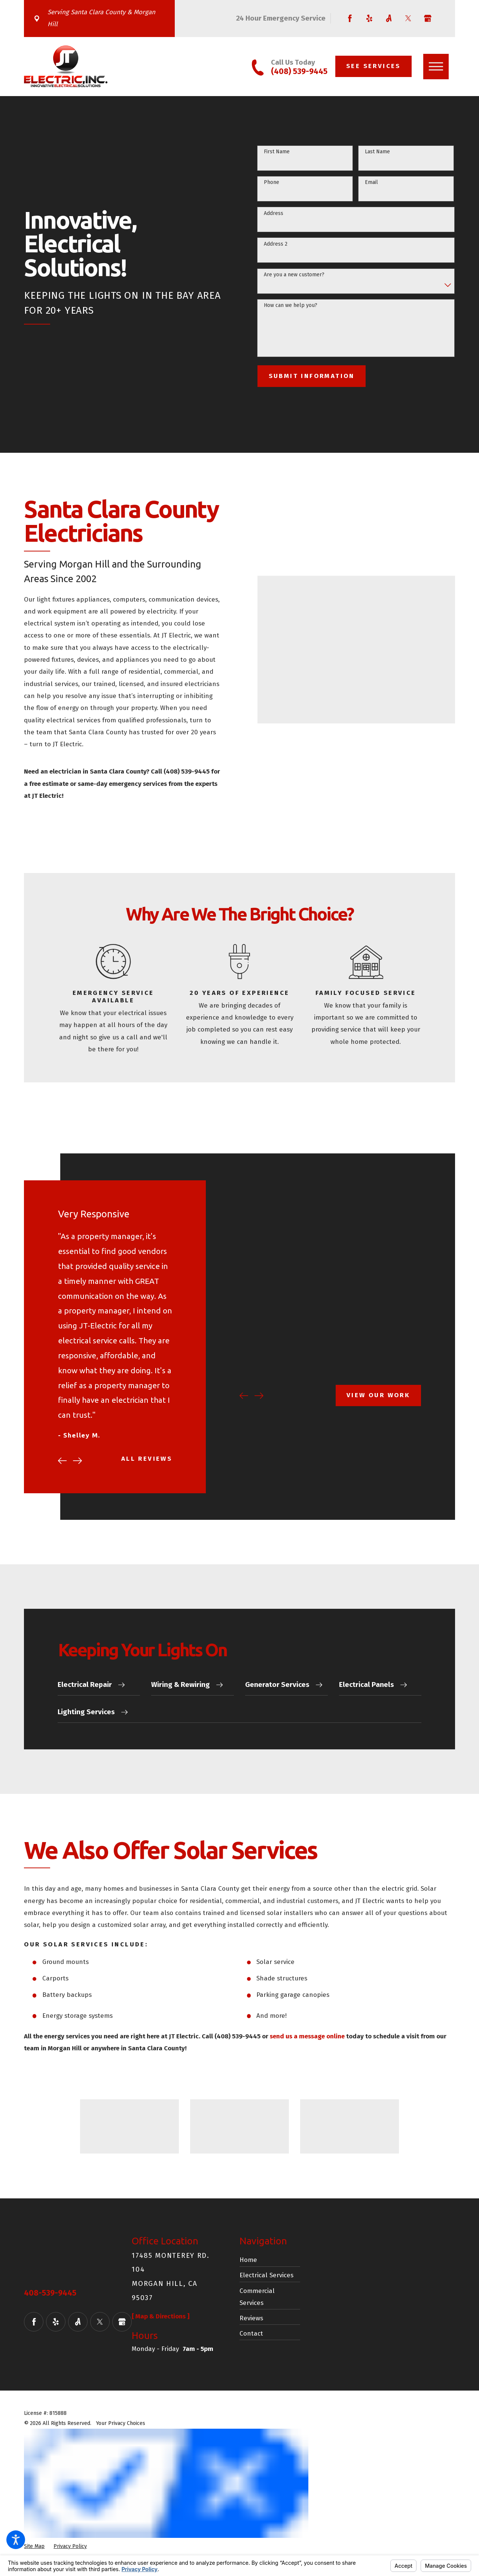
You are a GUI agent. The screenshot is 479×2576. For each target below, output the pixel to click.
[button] (15, 2539)
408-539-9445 (50, 2292)
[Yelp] (369, 18)
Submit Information (312, 376)
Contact (251, 2332)
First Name (277, 152)
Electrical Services (266, 2274)
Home (248, 2258)
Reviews (251, 2317)
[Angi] (389, 18)
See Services (373, 66)
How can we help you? (290, 305)
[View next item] (85, 1460)
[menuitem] (270, 2259)
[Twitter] (408, 18)
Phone (271, 182)
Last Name (377, 152)
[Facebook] (350, 18)
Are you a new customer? (294, 275)
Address (273, 213)
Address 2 (275, 244)
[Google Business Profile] (428, 18)
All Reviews (154, 1459)
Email (371, 182)
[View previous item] (70, 1460)
